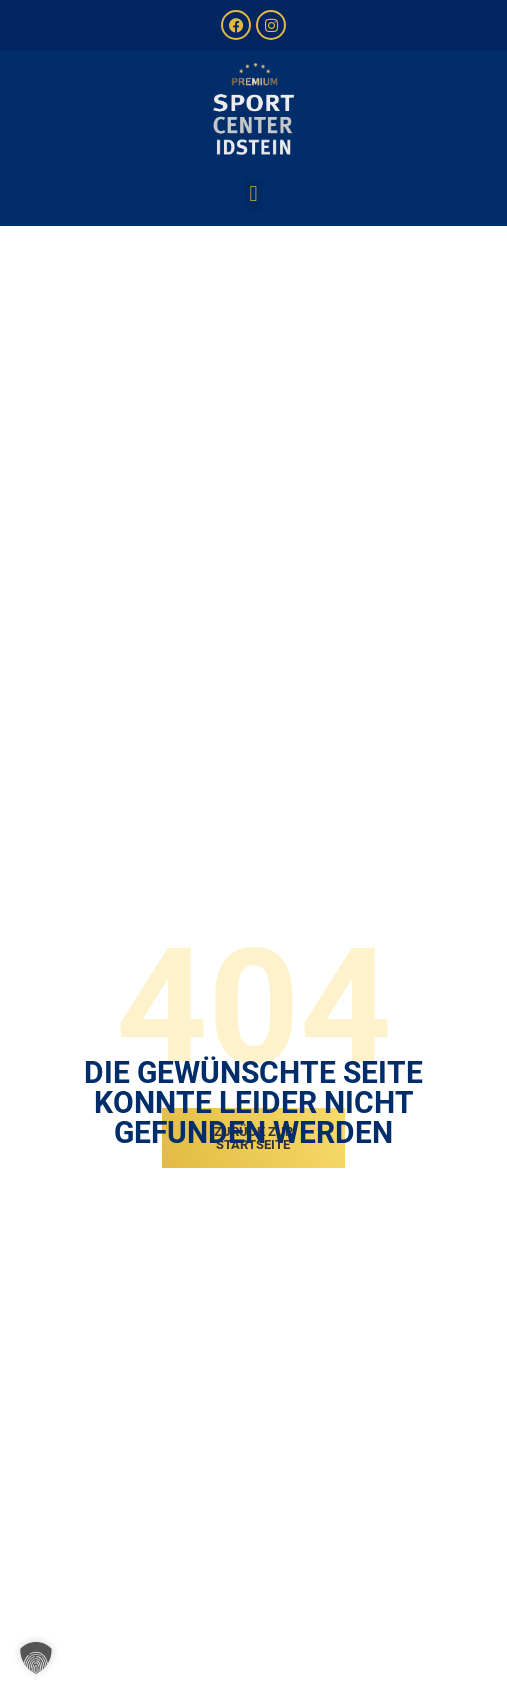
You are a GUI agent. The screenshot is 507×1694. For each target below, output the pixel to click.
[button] (253, 194)
